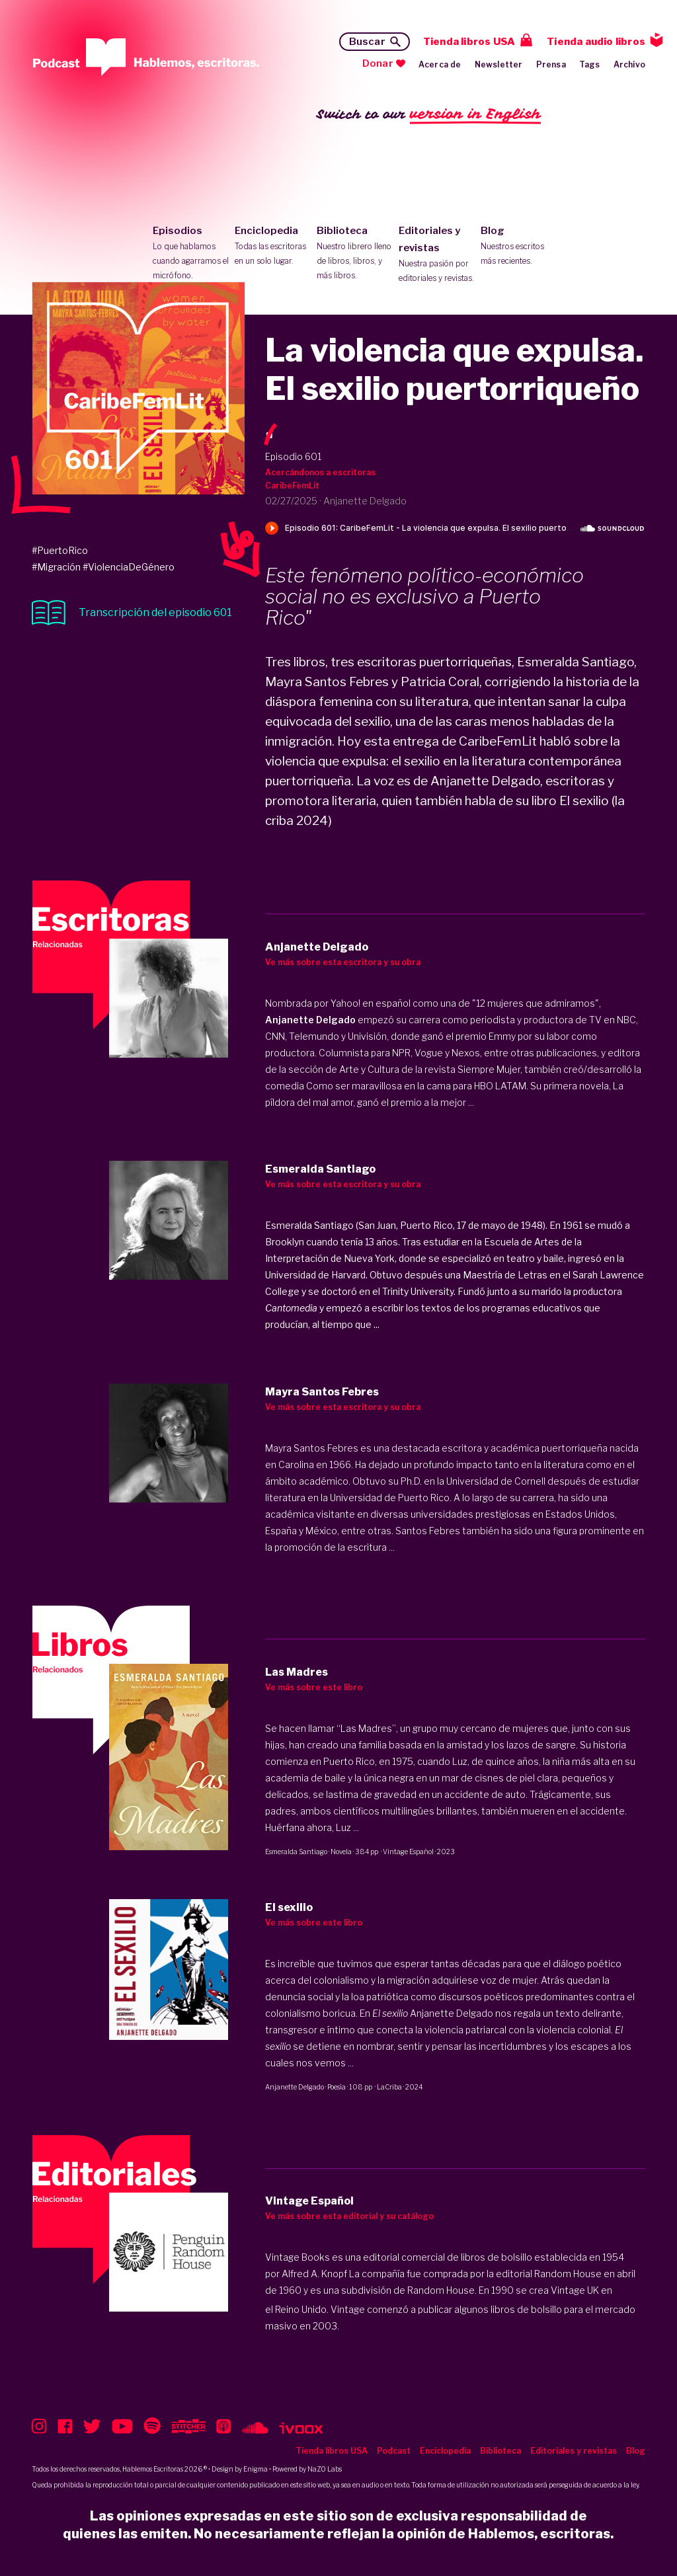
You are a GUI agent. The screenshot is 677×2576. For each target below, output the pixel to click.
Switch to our (429, 114)
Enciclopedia (273, 246)
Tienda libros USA (469, 42)
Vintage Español (408, 1851)
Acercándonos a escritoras (320, 472)
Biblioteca (355, 254)
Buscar (367, 42)
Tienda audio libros (596, 42)
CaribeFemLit (292, 485)
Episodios (191, 254)
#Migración (56, 566)
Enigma (255, 2469)
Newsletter (499, 64)
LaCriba (389, 2087)
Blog (519, 246)
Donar (377, 63)
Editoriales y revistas (437, 255)
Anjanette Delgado (294, 2087)
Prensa (551, 64)
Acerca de (439, 64)
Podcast (394, 2451)
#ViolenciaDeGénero (129, 566)
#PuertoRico (60, 550)
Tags (589, 64)
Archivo (629, 64)
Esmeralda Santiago (296, 1851)
